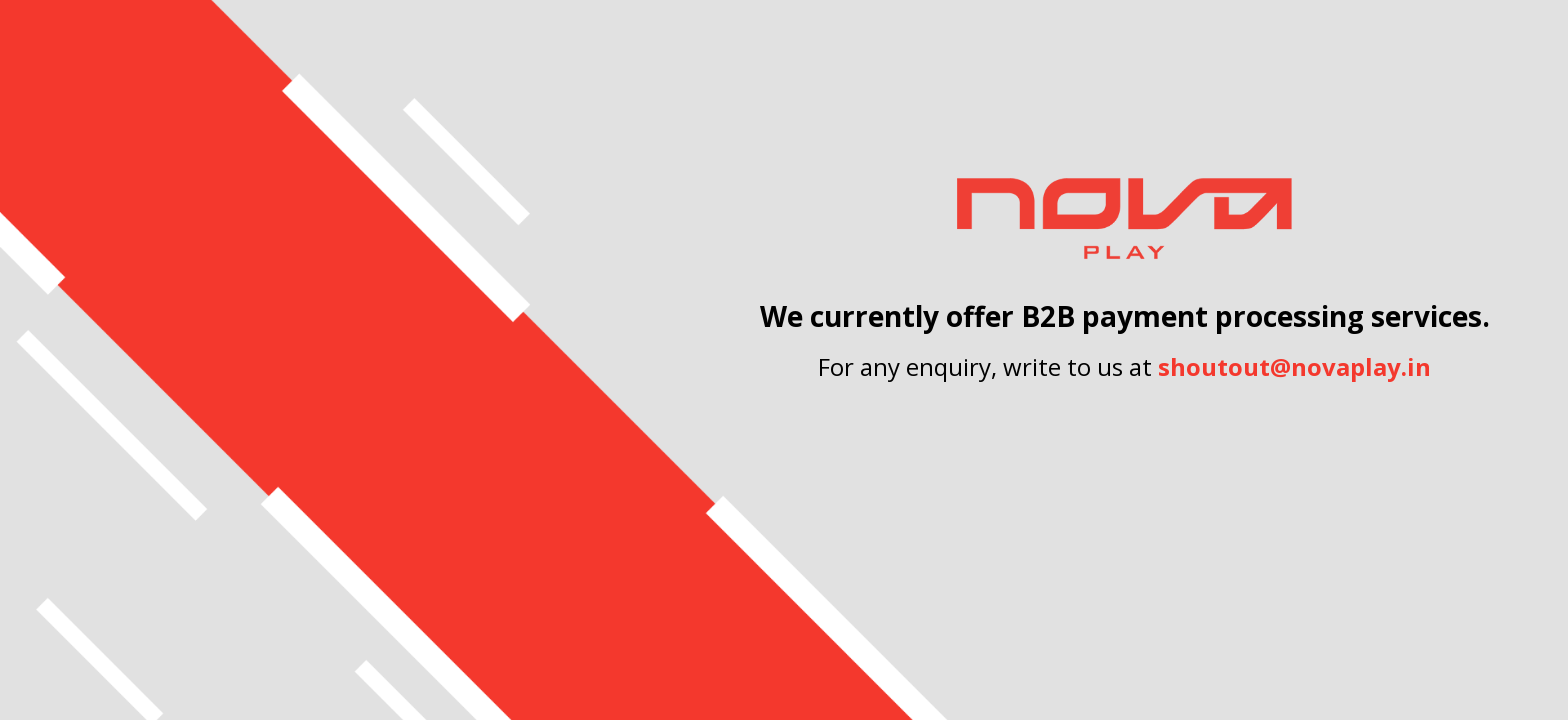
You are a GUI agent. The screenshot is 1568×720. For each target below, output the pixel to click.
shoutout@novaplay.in (1294, 366)
